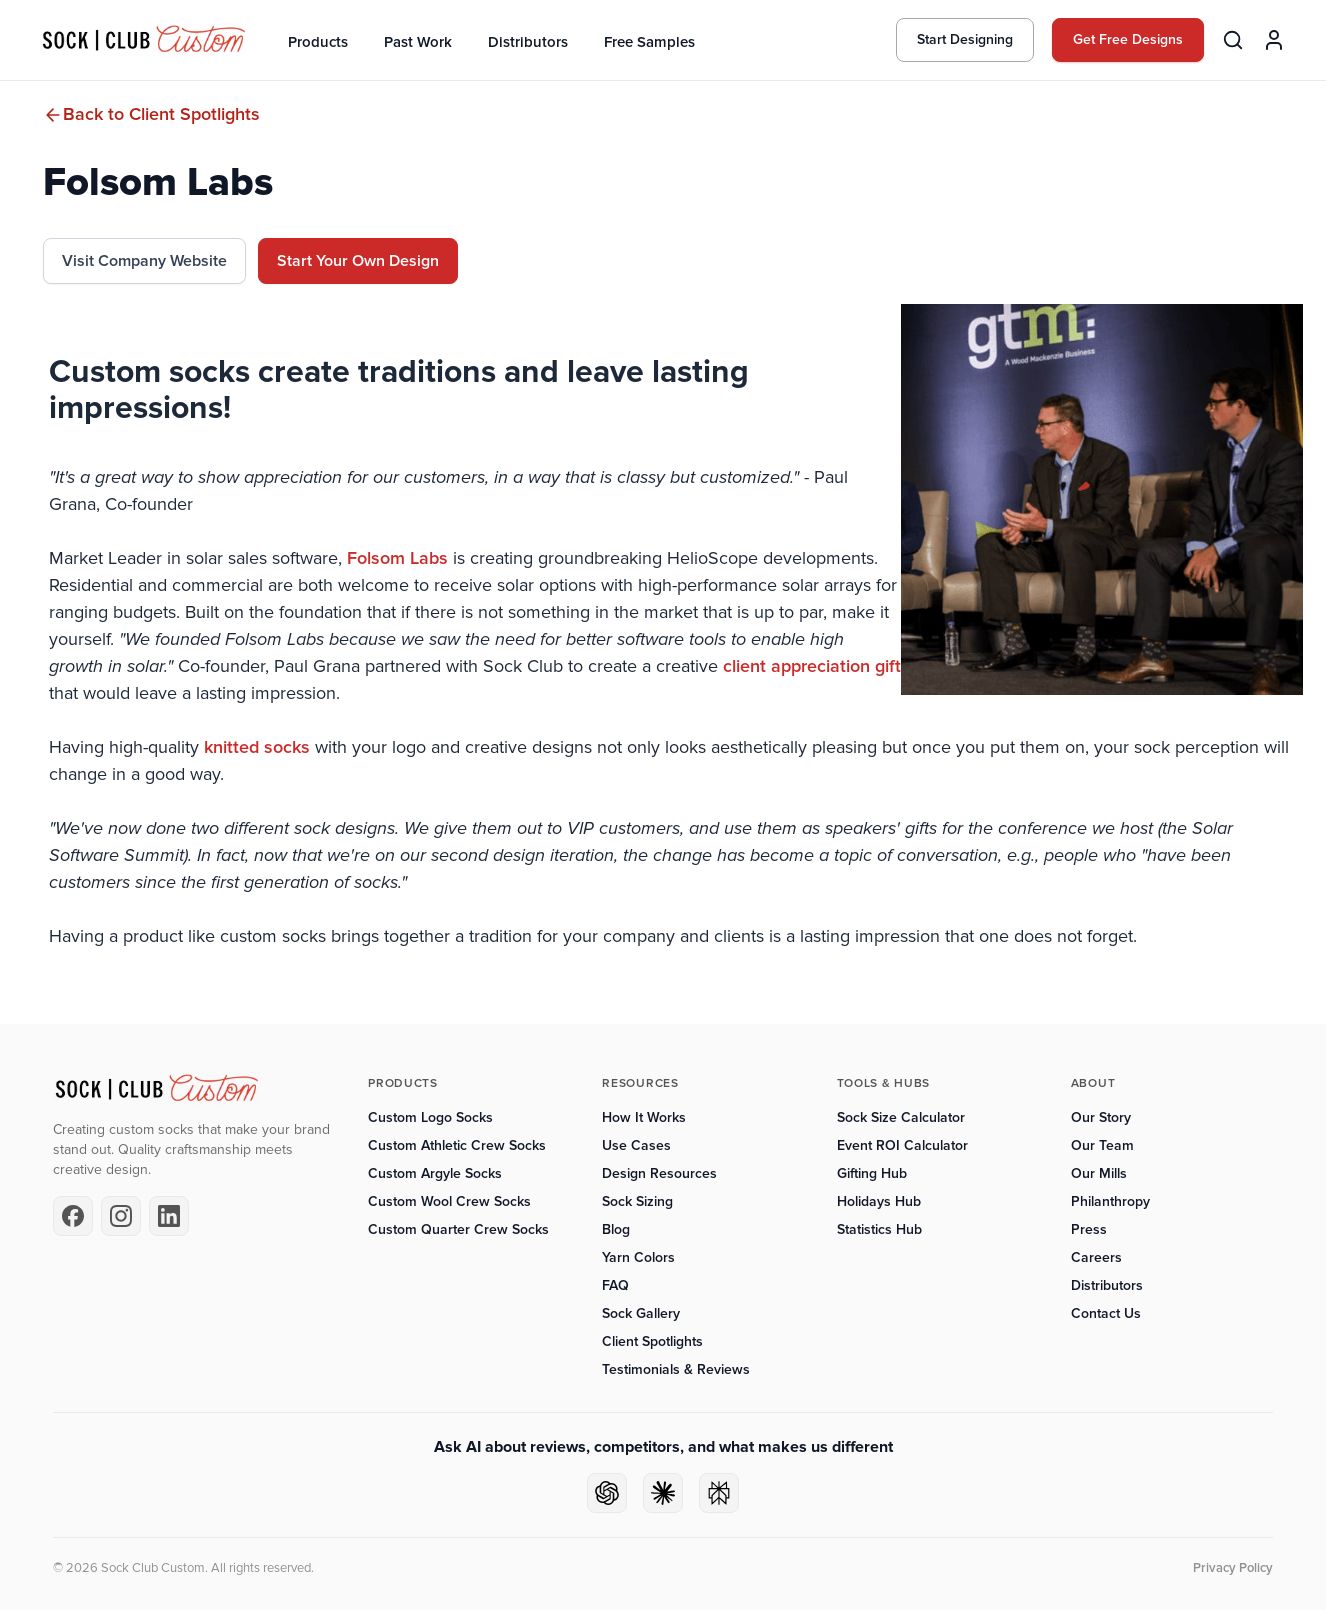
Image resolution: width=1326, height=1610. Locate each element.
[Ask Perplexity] (719, 1493)
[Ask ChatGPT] (607, 1493)
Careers (1096, 1257)
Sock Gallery (641, 1313)
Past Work (418, 42)
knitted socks (257, 747)
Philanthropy (1110, 1201)
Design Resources (659, 1173)
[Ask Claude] (663, 1493)
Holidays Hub (879, 1201)
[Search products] (1233, 40)
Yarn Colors (638, 1257)
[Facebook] (73, 1216)
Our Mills (1099, 1173)
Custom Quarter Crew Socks (458, 1229)
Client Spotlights (652, 1341)
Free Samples (649, 42)
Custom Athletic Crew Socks (457, 1145)
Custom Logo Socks (430, 1117)
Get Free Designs (1128, 39)
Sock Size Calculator (901, 1117)
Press (1089, 1229)
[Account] (1274, 40)
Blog (616, 1229)
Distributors (528, 42)
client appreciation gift (812, 666)
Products (318, 42)
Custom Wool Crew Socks (449, 1201)
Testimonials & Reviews (676, 1369)
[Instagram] (121, 1216)
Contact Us (1106, 1313)
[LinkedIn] (169, 1216)
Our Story (1101, 1117)
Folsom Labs (395, 558)
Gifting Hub (872, 1173)
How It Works (644, 1117)
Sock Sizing (637, 1201)
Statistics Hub (879, 1229)
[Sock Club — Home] (144, 40)
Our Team (1102, 1145)
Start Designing (965, 39)
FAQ (615, 1285)
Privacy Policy (1233, 1568)
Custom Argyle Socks (435, 1173)
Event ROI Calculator (902, 1145)
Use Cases (636, 1145)
